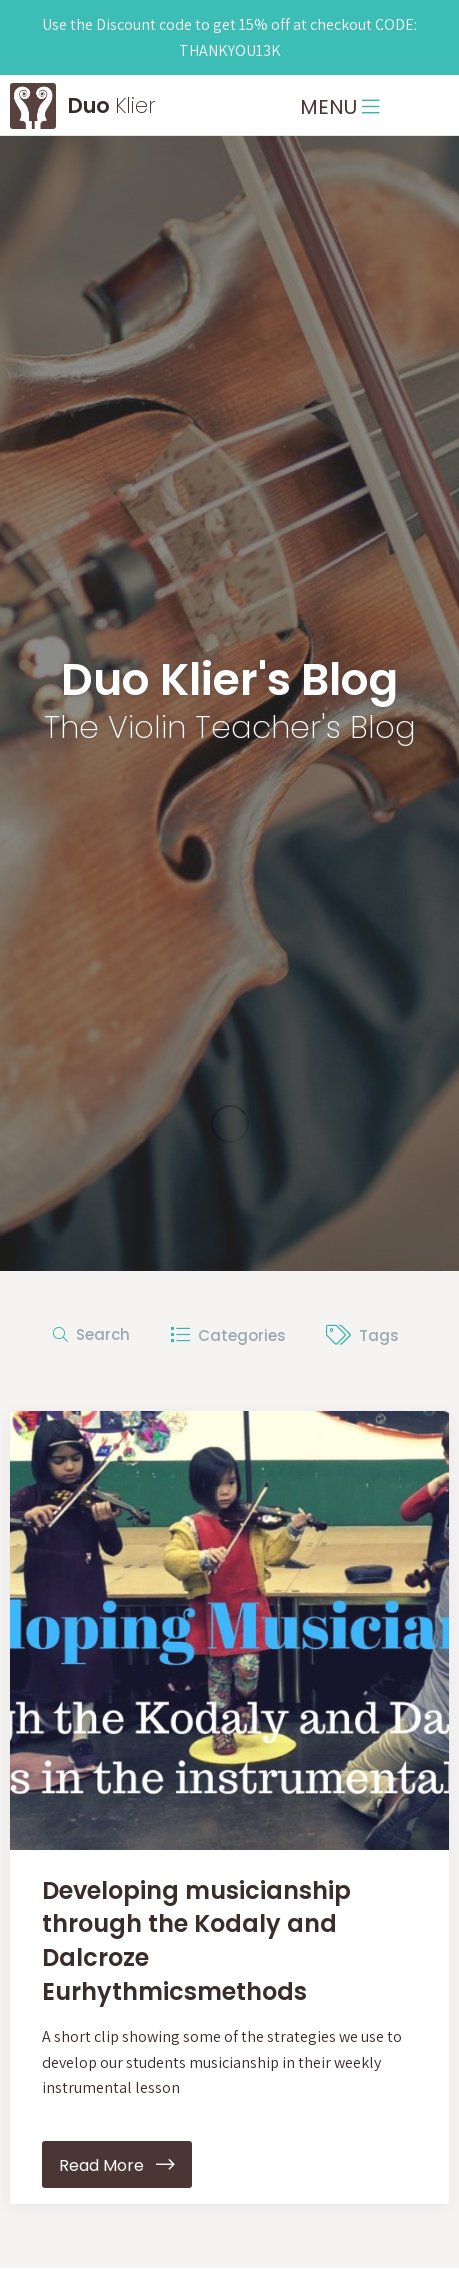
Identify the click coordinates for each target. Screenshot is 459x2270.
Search (91, 1334)
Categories (228, 1335)
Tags (362, 1335)
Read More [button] (117, 2164)
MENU (340, 107)
